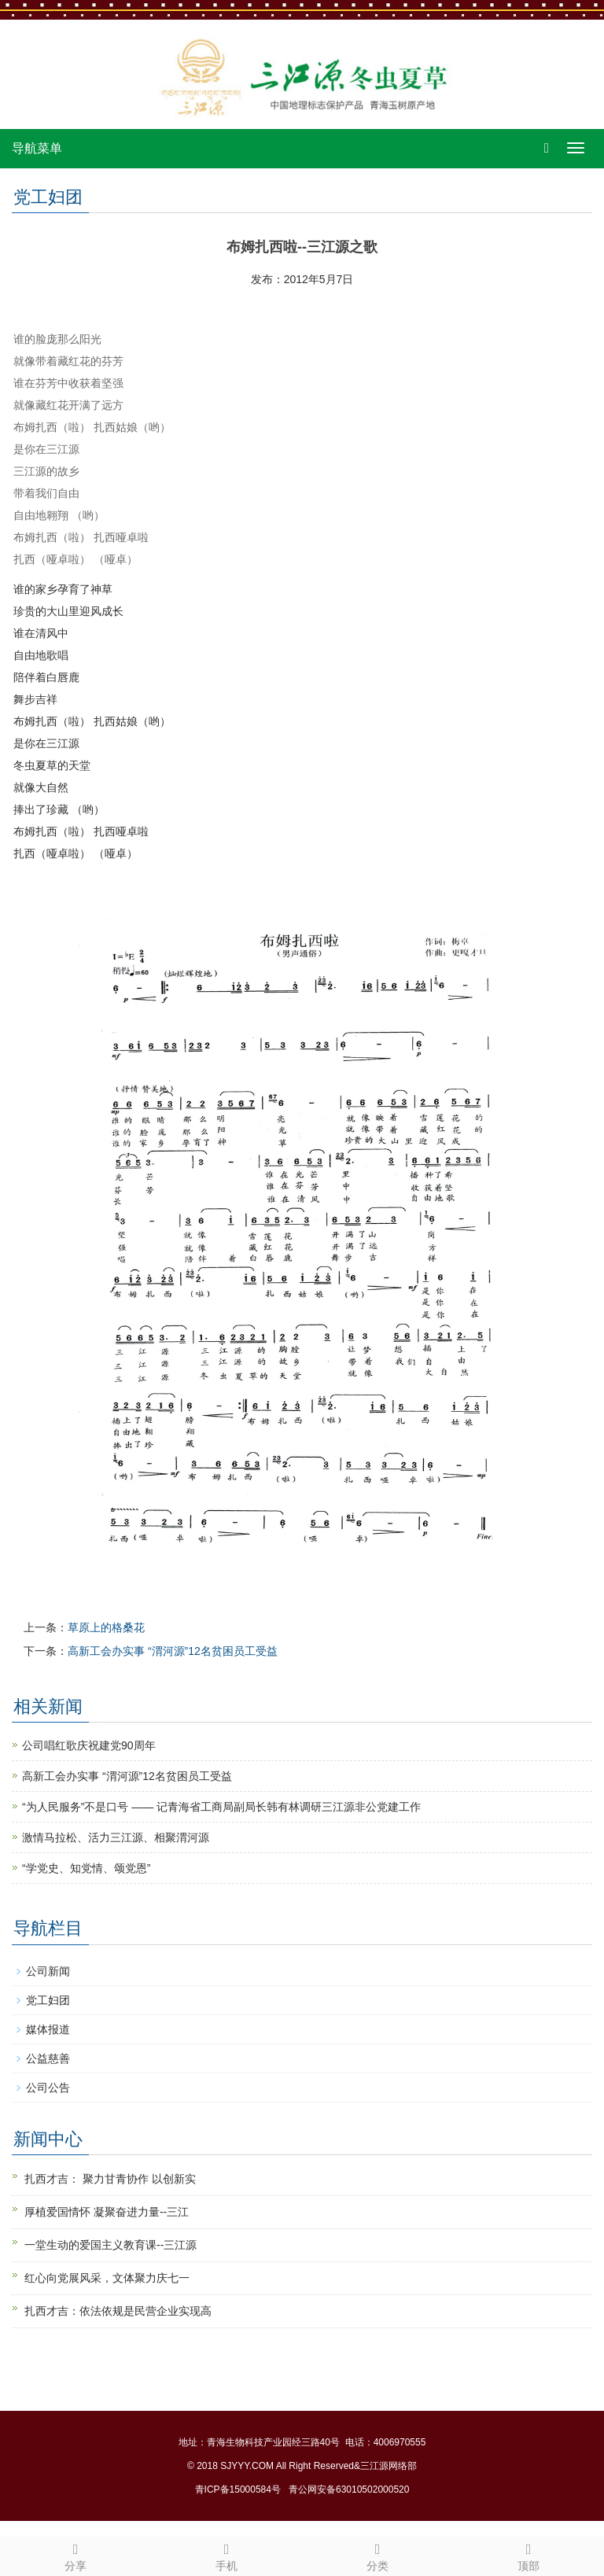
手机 (226, 2554)
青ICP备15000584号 (238, 2489)
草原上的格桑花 (106, 1627)
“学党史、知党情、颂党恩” (86, 1868)
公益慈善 (48, 2058)
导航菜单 (37, 148)
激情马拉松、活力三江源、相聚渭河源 (115, 1837)
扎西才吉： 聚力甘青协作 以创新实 (110, 2178)
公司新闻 (48, 1971)
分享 (75, 2554)
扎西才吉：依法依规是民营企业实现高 (118, 2311)
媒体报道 (48, 2029)
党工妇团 (48, 2000)
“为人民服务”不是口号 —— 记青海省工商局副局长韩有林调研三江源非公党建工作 (221, 1806)
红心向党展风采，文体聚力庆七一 (107, 2278)
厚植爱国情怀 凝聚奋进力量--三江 (106, 2212)
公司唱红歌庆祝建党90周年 (89, 1745)
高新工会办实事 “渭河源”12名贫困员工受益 (173, 1651)
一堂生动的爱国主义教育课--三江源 (110, 2245)
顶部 (528, 2554)
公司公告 (48, 2087)
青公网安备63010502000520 (349, 2489)
